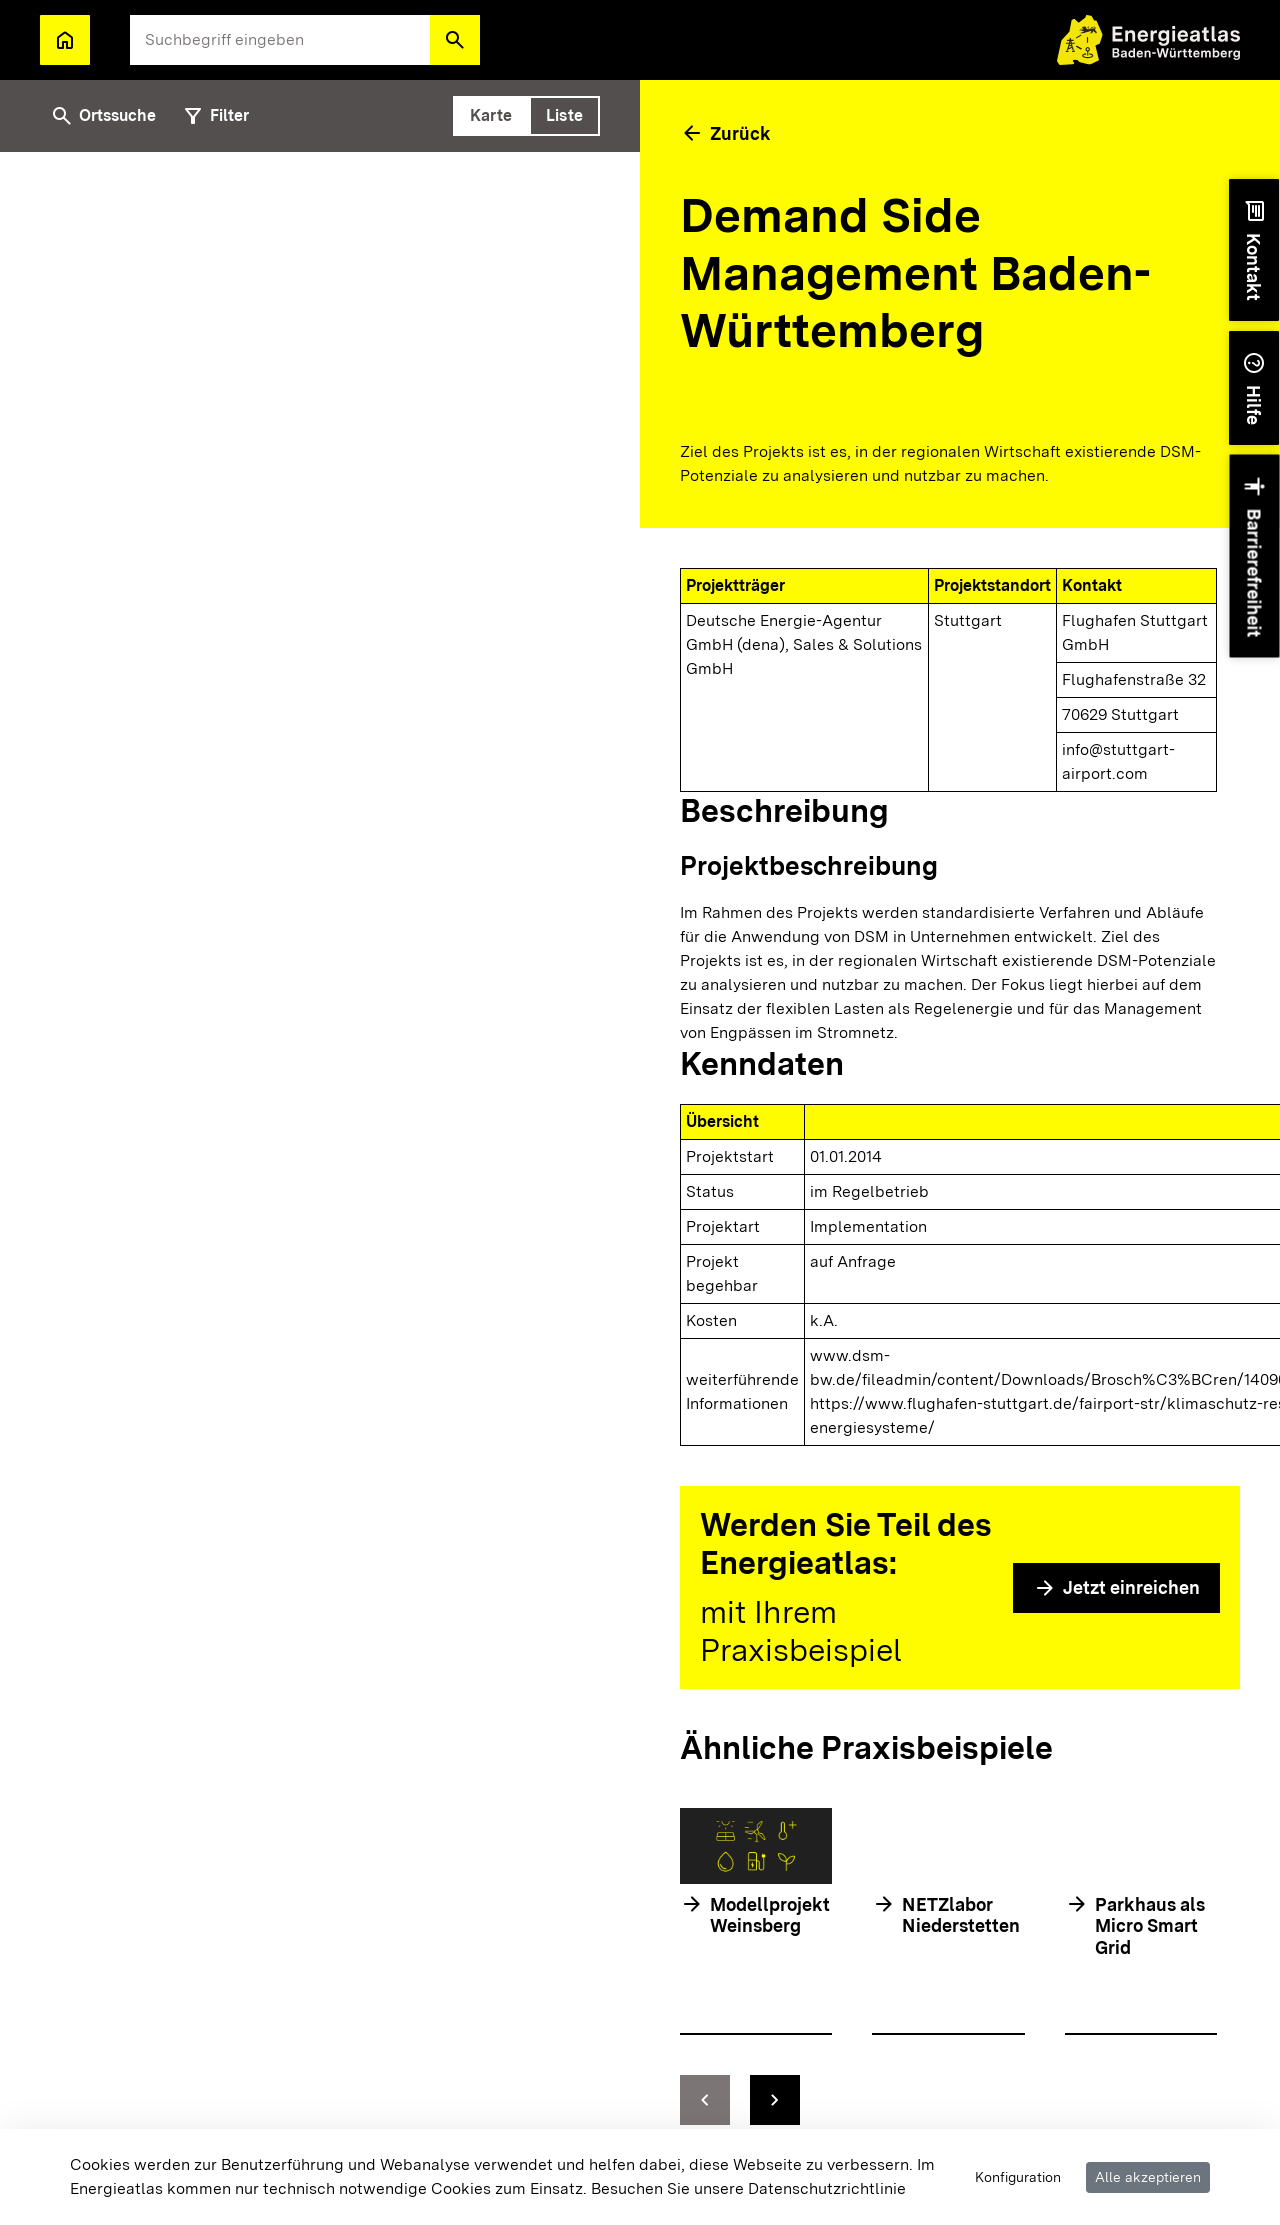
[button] (455, 40)
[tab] (491, 116)
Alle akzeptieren (1148, 2177)
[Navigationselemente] (948, 2100)
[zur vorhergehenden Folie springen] (705, 2100)
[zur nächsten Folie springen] (775, 2100)
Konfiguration (1018, 2177)
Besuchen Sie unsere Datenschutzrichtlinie (748, 2188)
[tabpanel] (320, 1168)
